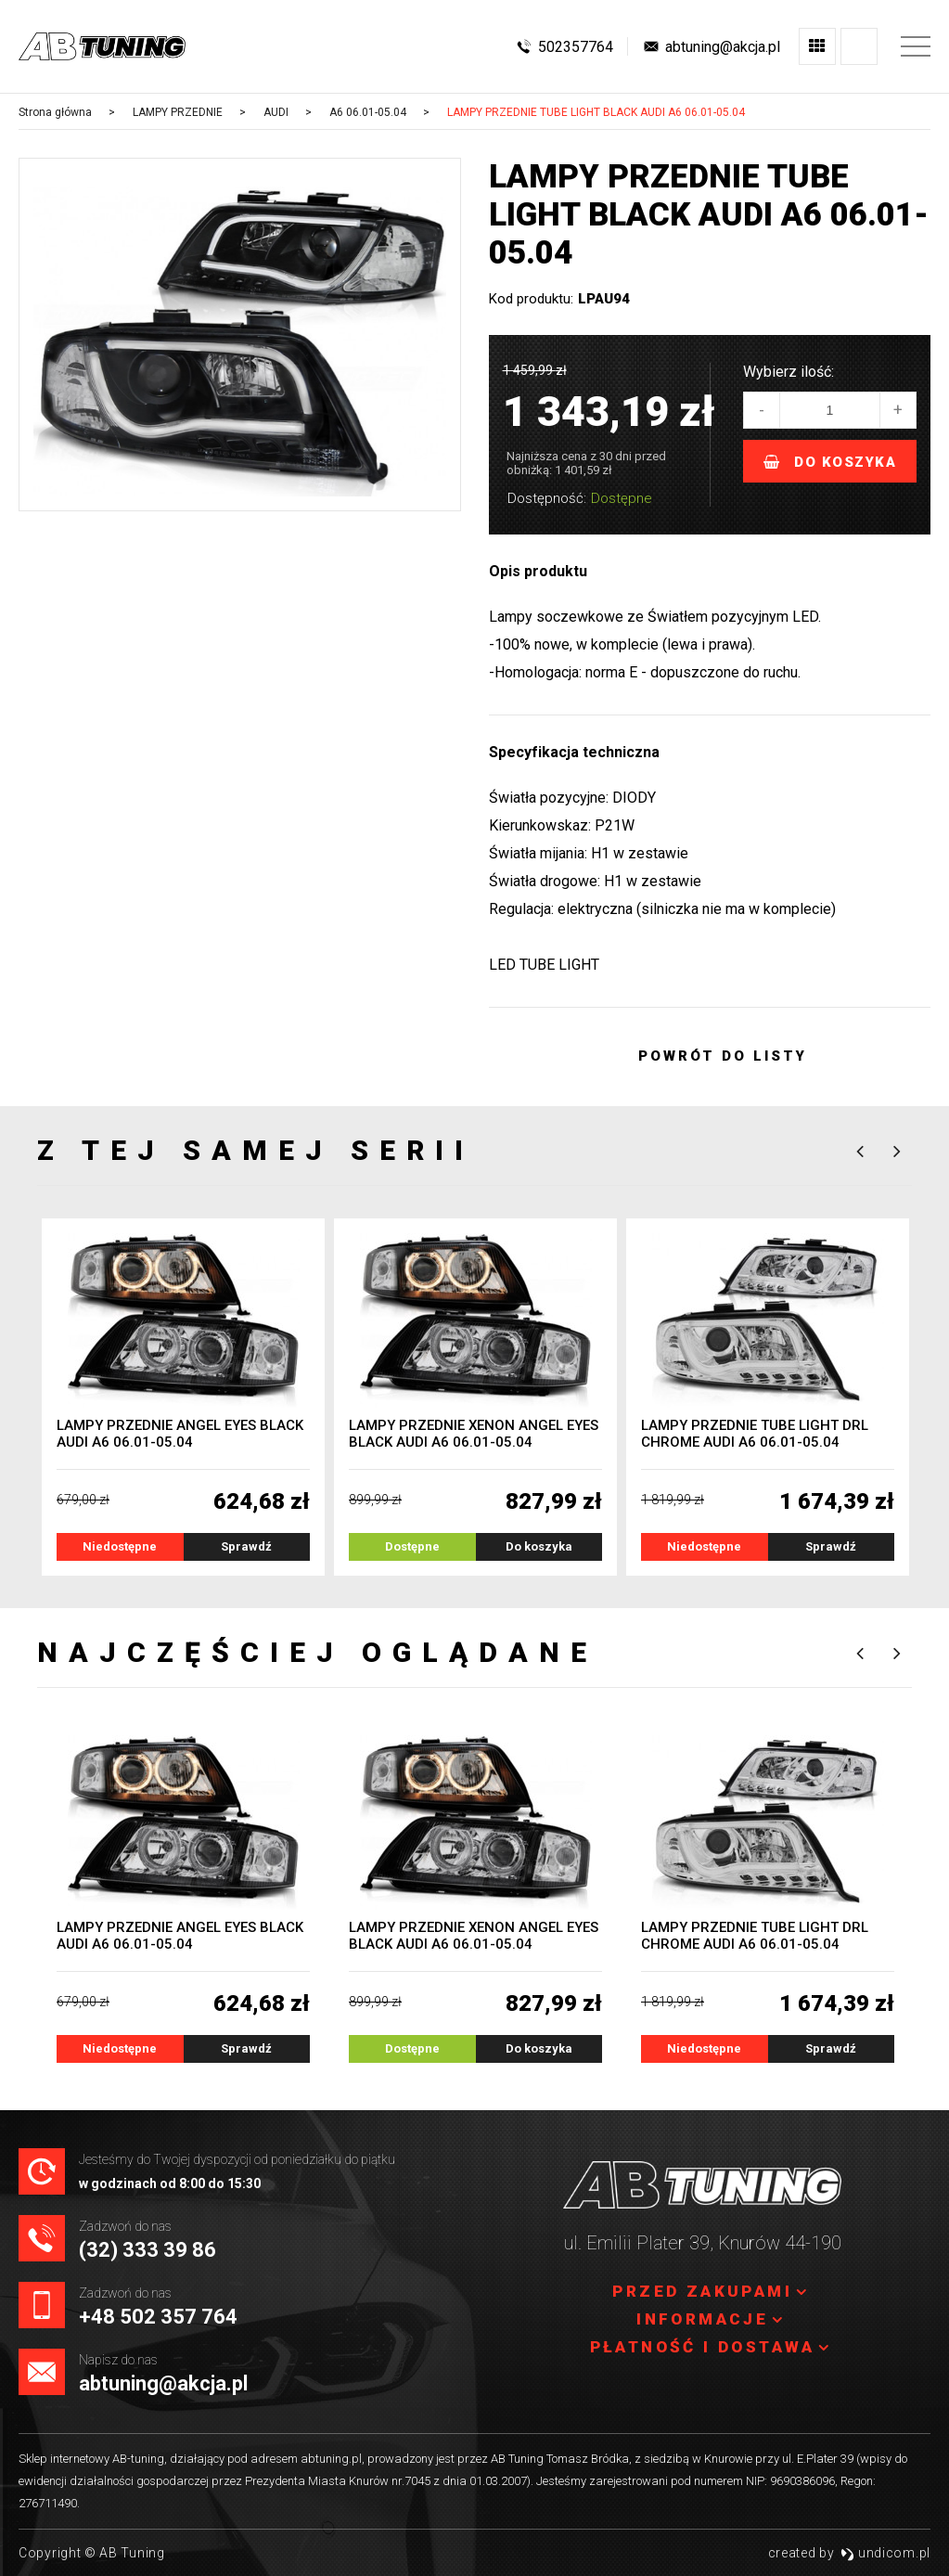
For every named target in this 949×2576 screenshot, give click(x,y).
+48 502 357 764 (158, 2316)
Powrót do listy (723, 1056)
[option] (239, 341)
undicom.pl (885, 2552)
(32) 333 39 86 (147, 2249)
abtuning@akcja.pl (163, 2383)
